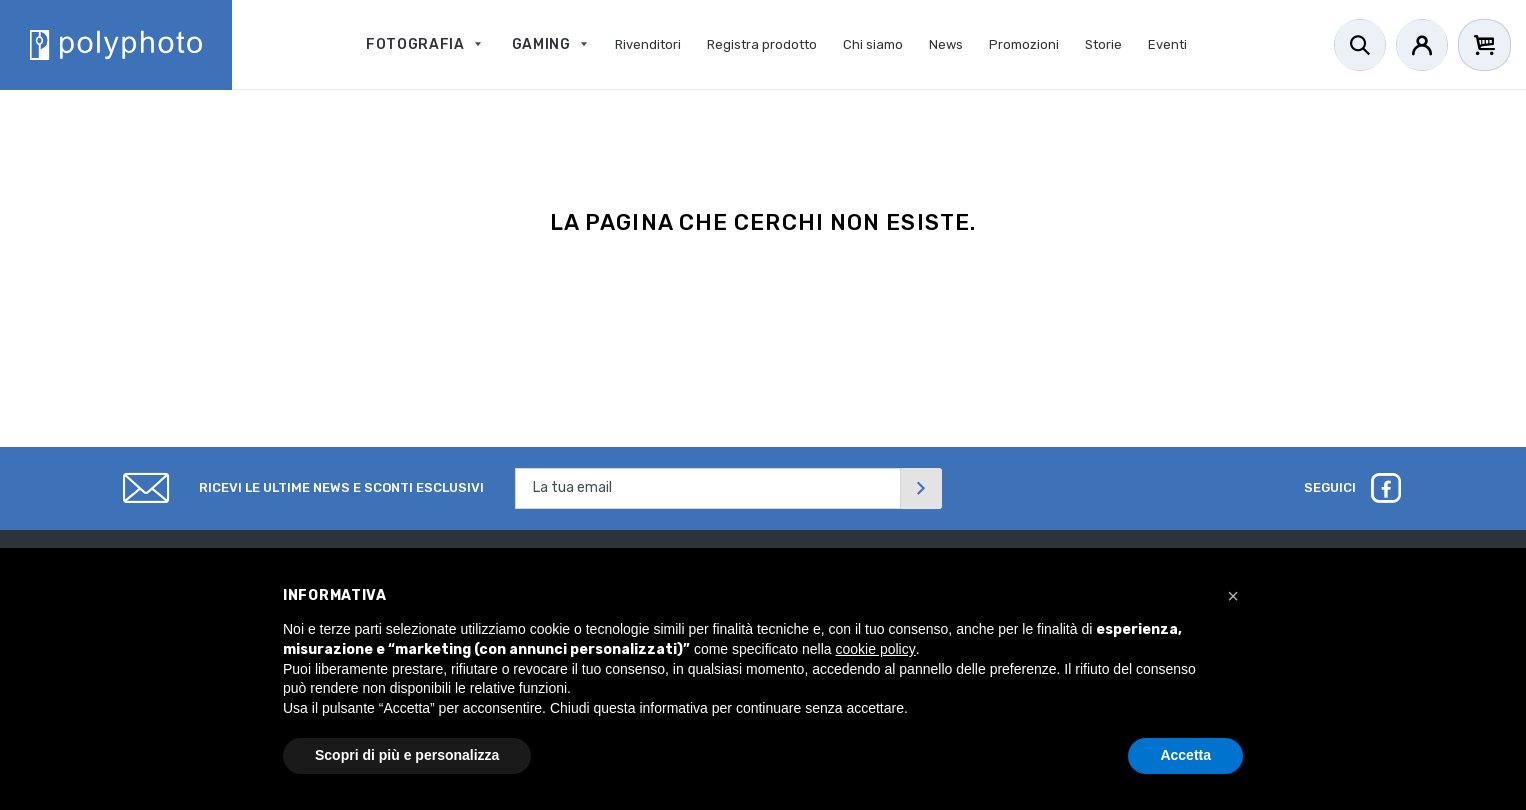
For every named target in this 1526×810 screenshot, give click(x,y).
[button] (1233, 596)
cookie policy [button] (876, 649)
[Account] (1422, 45)
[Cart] (1484, 45)
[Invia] (921, 488)
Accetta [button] (1185, 755)
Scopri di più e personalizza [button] (407, 755)
